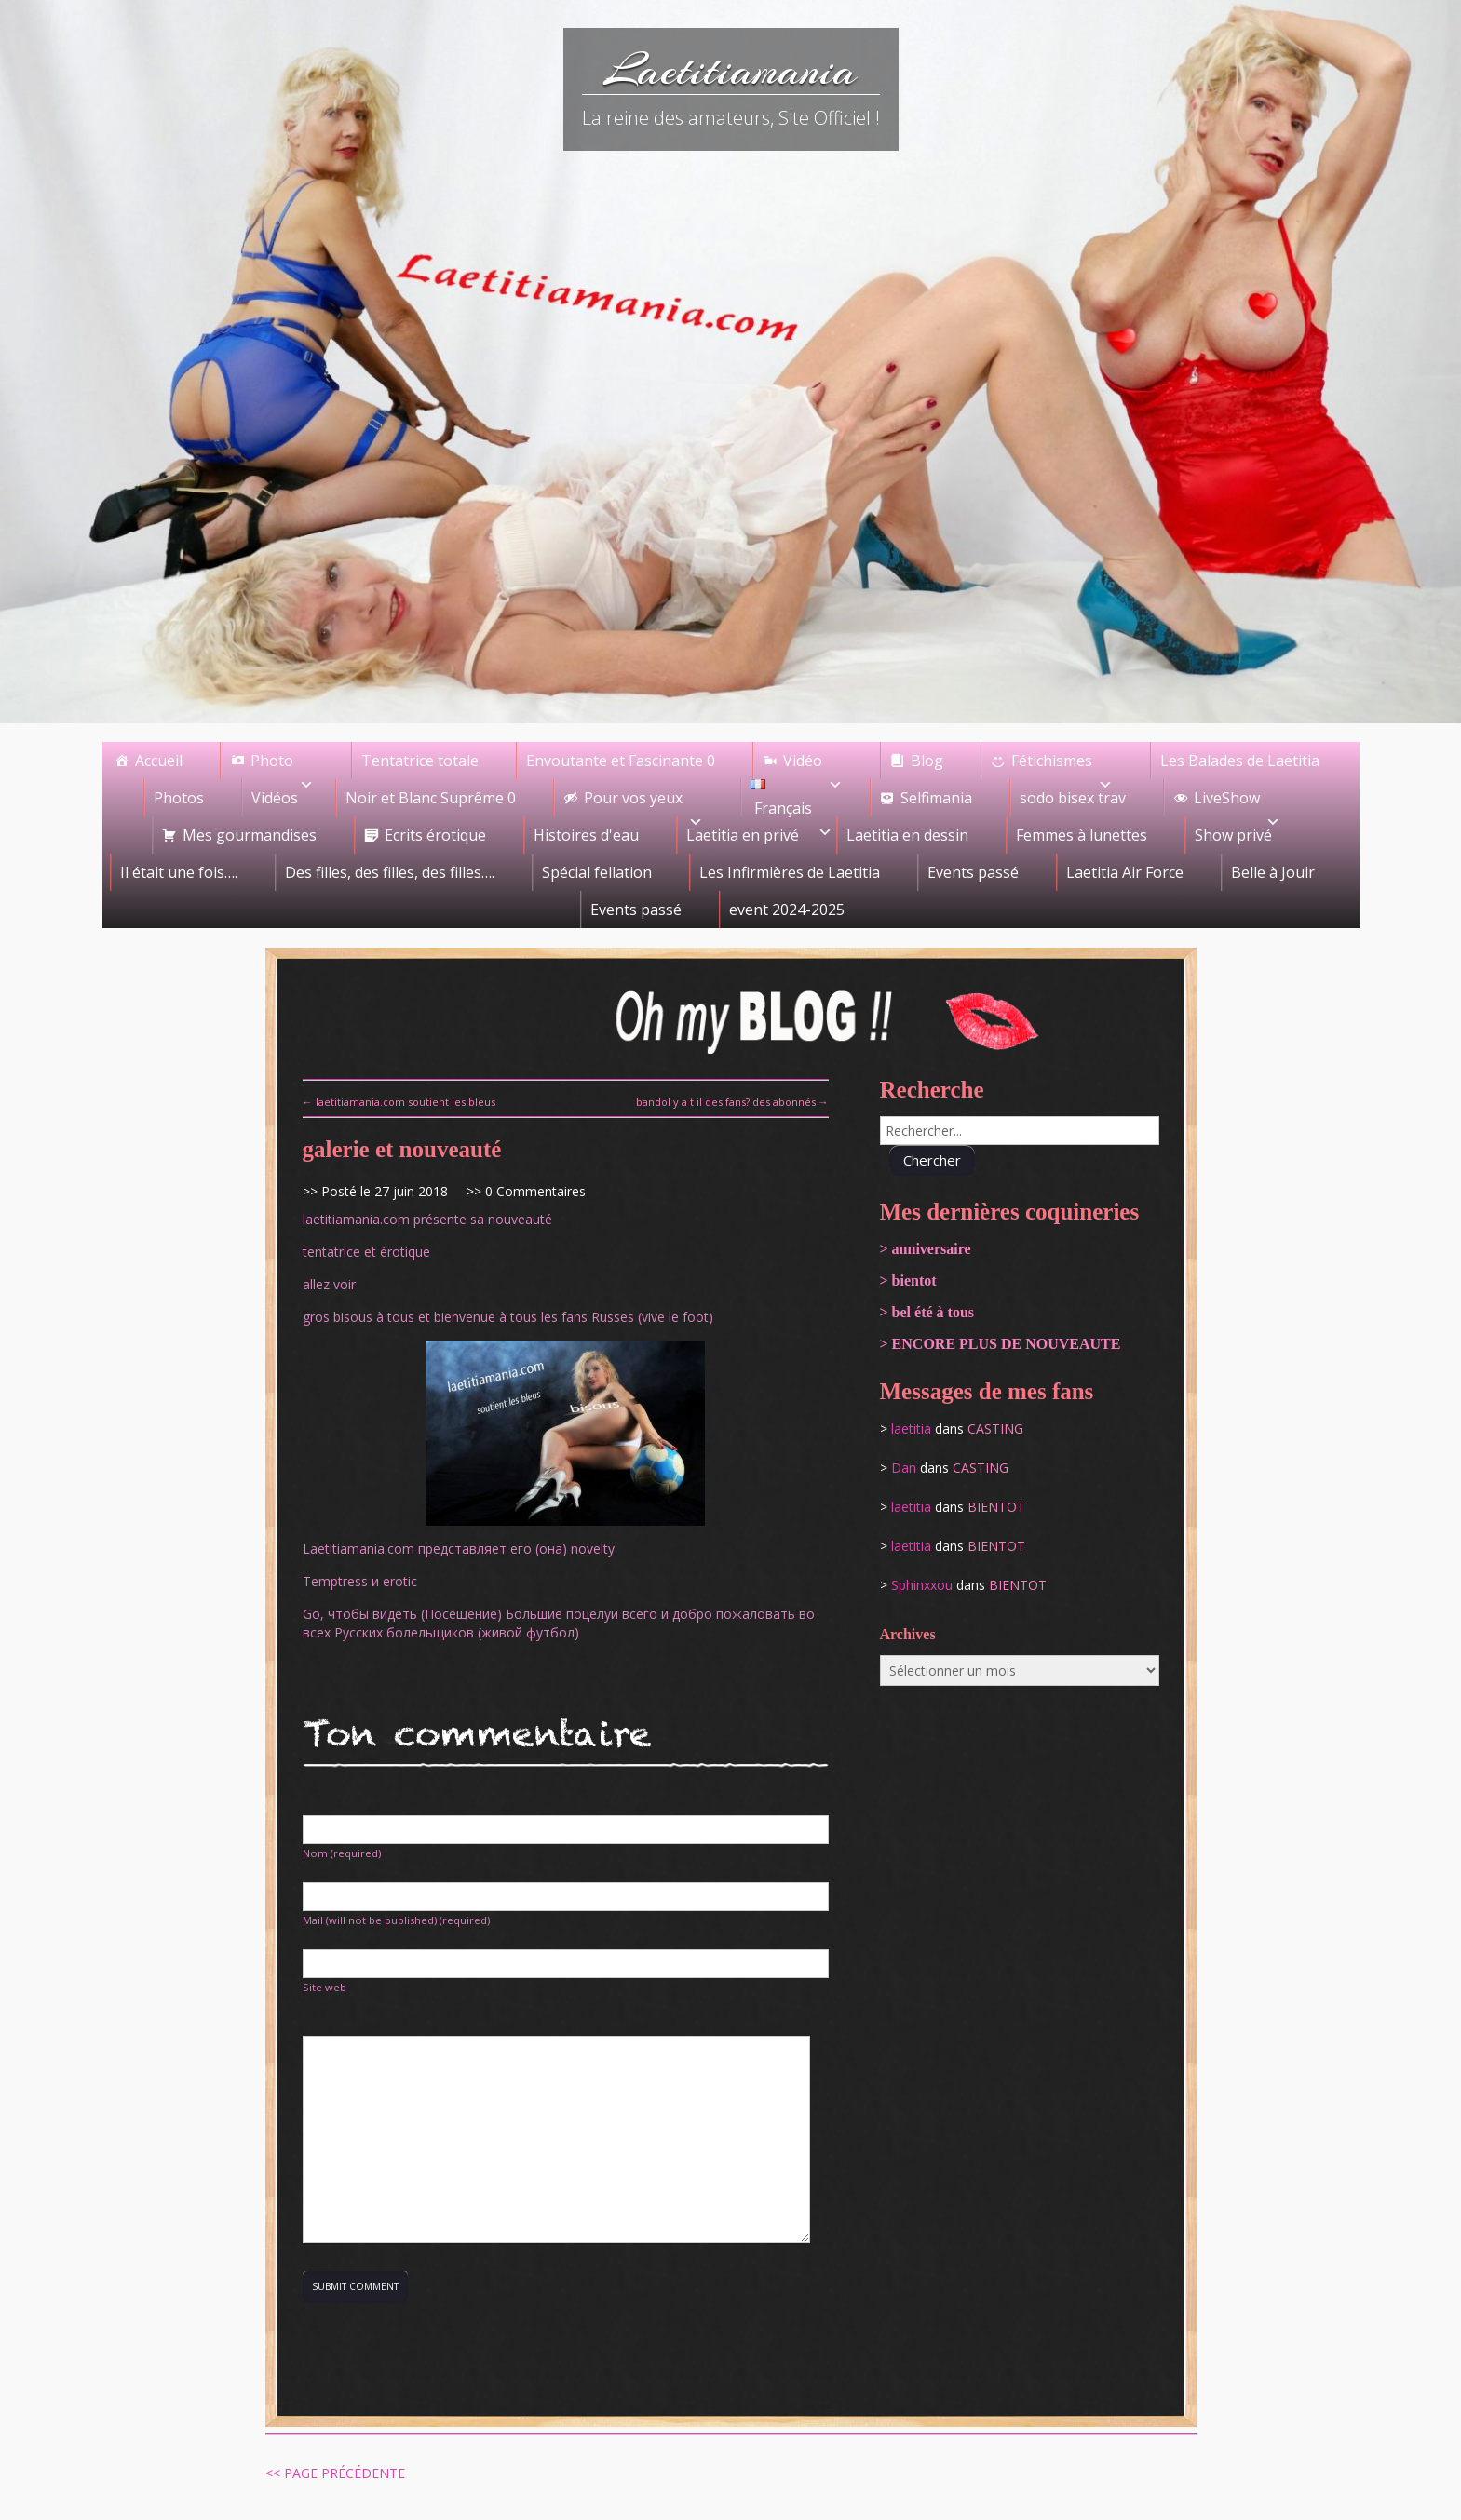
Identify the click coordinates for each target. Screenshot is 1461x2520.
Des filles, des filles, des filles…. (389, 872)
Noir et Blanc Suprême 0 (430, 798)
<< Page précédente (335, 2473)
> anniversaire (925, 1249)
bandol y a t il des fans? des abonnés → (732, 1102)
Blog (927, 760)
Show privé (1233, 835)
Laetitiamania (730, 70)
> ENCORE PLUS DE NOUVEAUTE (1000, 1344)
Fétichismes (1062, 764)
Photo (282, 764)
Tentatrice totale (420, 760)
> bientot (908, 1280)
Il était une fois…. (178, 872)
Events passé (973, 872)
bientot (996, 1507)
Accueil (159, 760)
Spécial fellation (597, 872)
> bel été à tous (927, 1312)
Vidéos (274, 798)
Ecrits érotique (435, 835)
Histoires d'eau (586, 835)
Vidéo (813, 764)
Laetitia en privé (742, 835)
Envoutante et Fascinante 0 (620, 760)
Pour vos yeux (643, 802)
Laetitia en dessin (907, 835)
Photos (179, 798)
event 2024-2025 (787, 909)
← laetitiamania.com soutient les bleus (399, 1102)
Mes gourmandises (250, 835)
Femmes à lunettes (1081, 835)
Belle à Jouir (1273, 872)
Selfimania (936, 798)
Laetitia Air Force (1125, 872)
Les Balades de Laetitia (1239, 760)
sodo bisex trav (1073, 798)
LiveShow (1237, 802)
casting (995, 1428)
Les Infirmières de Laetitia (789, 872)
